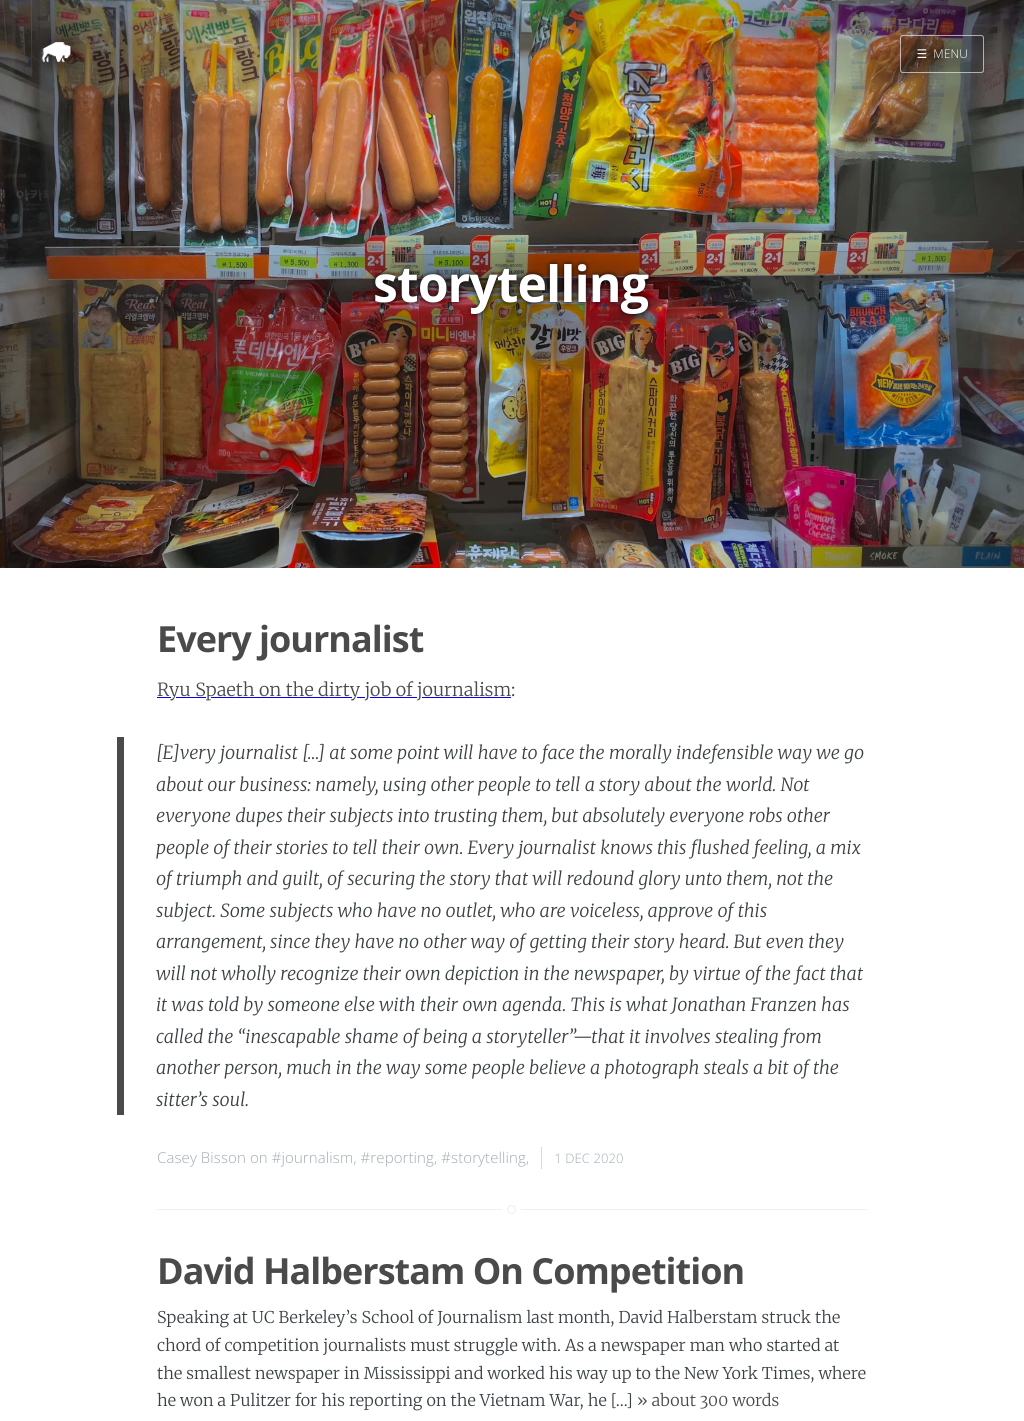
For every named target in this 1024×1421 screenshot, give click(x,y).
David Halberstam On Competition (450, 1270)
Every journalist (290, 638)
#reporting (397, 1158)
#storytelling (483, 1158)
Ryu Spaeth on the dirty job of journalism (334, 689)
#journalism (313, 1158)
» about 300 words (708, 1401)
